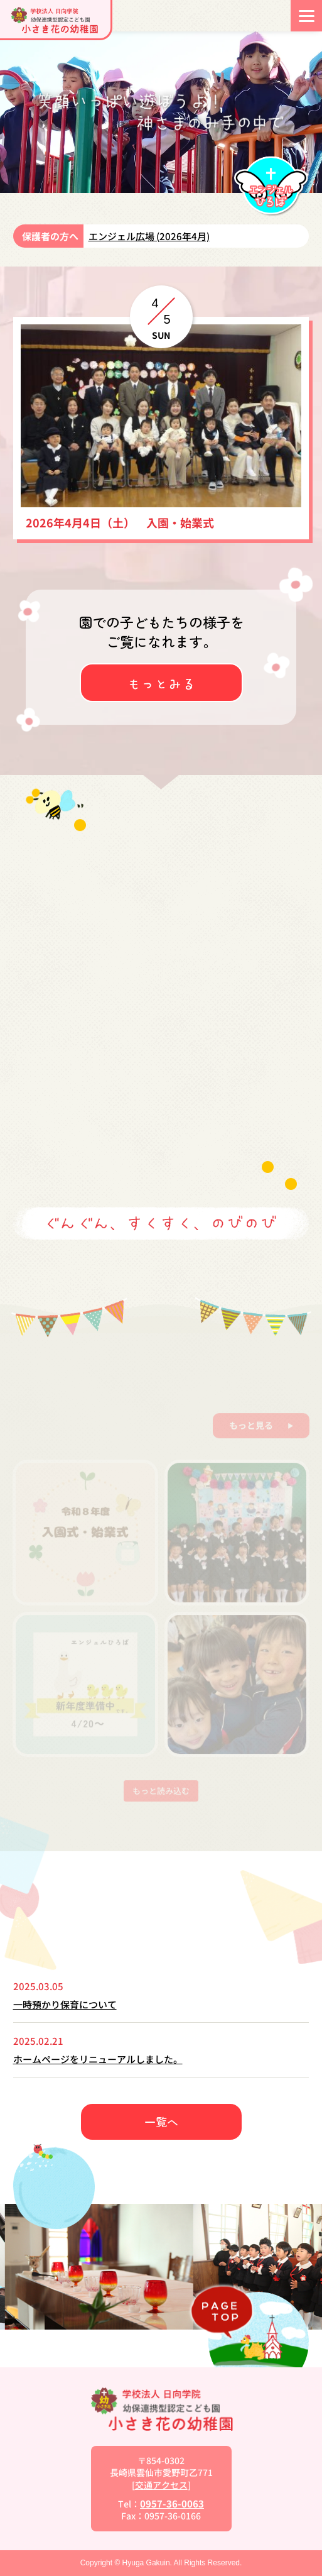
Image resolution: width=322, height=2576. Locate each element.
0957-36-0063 (172, 2503)
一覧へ (161, 2121)
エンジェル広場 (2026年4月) (149, 236)
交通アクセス (161, 2485)
